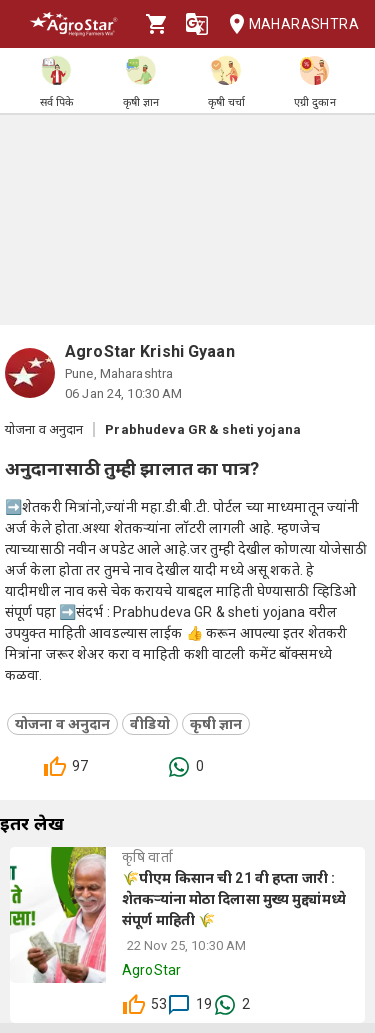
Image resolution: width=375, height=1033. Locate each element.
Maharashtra (288, 24)
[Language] (197, 24)
